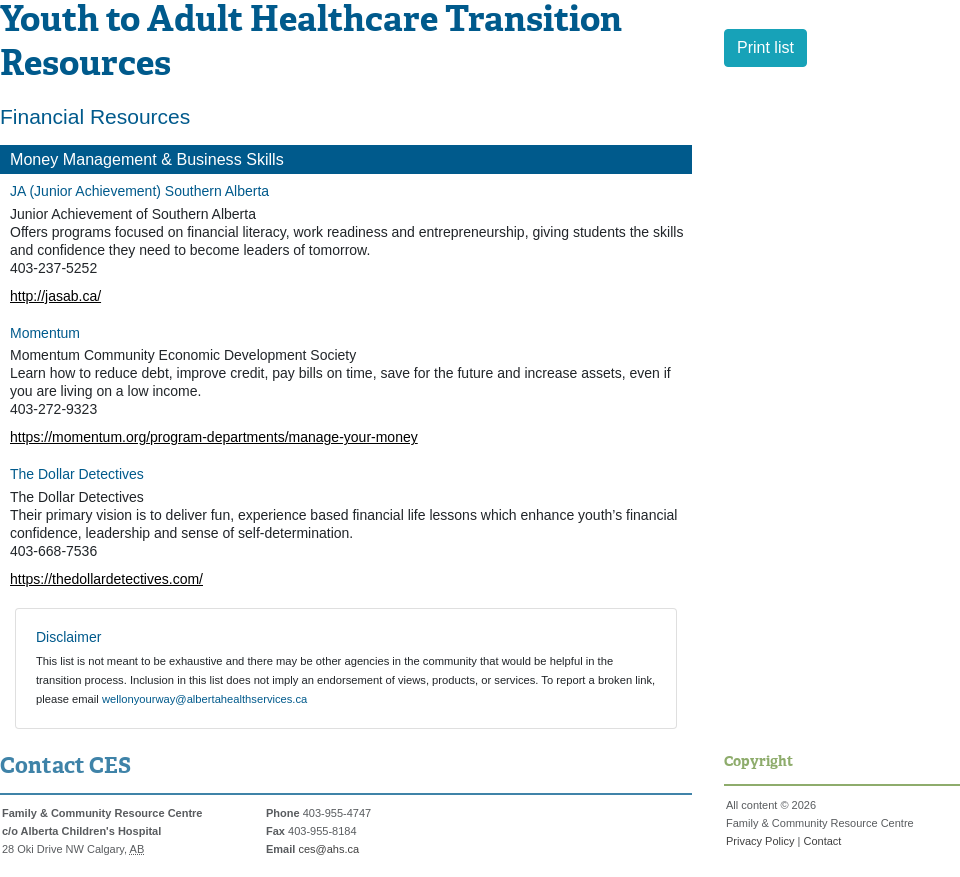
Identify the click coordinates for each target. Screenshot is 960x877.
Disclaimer (68, 637)
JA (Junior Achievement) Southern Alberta (139, 191)
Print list (765, 47)
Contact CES (65, 767)
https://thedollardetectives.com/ (106, 579)
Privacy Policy (760, 841)
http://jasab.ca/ (55, 296)
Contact (822, 841)
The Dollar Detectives (77, 474)
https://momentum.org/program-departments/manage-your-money (214, 437)
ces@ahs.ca (328, 849)
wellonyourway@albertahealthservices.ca (204, 699)
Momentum (45, 333)
